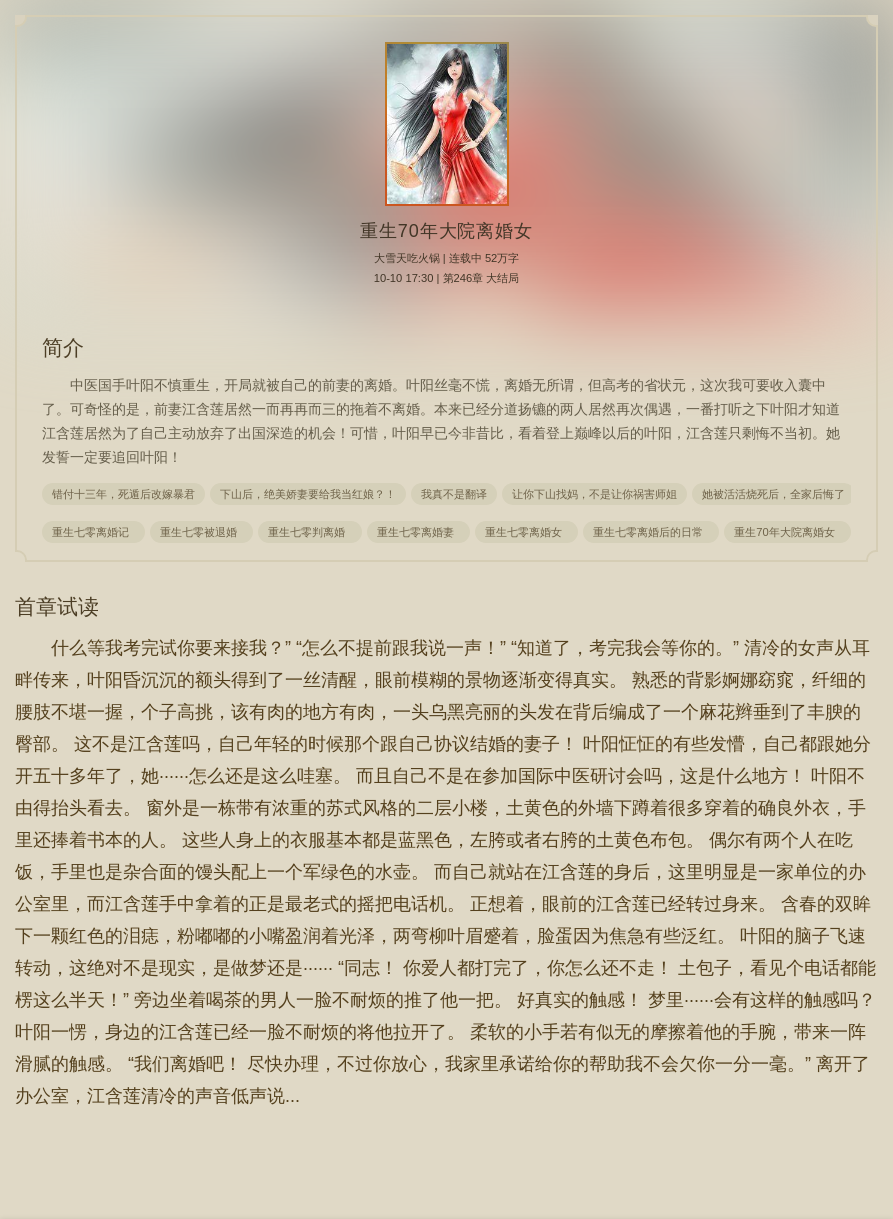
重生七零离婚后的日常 (651, 532)
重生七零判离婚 (309, 532)
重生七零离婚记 (93, 532)
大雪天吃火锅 (407, 258)
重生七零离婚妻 (418, 532)
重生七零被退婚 (201, 532)
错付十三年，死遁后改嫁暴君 (123, 494)
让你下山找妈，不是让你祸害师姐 (594, 494)
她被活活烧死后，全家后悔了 (773, 494)
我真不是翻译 (454, 494)
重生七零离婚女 (526, 532)
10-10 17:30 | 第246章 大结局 (447, 278)
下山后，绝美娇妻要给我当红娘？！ (308, 494)
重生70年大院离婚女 (787, 532)
